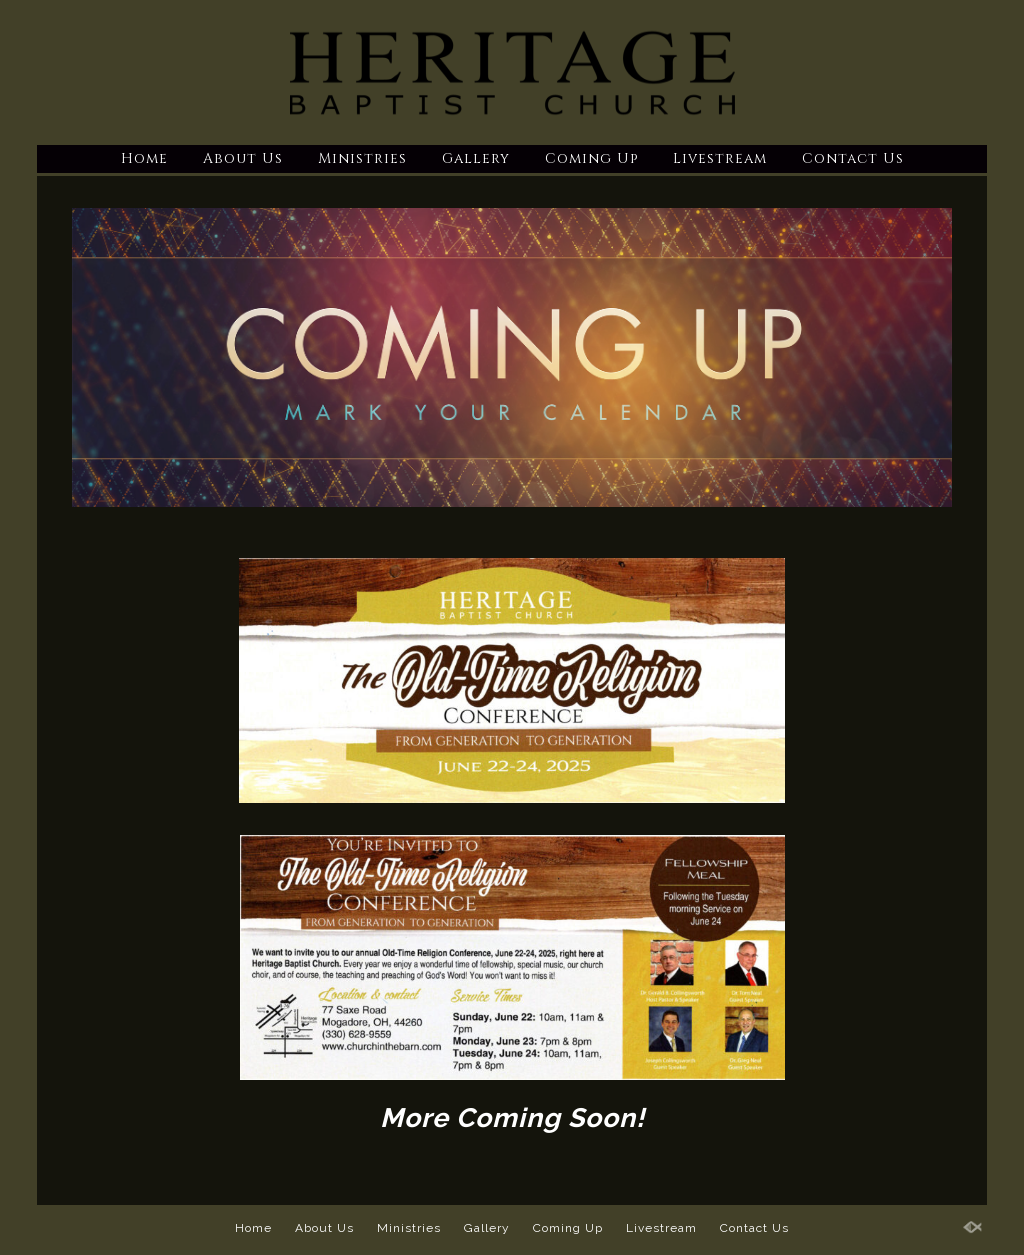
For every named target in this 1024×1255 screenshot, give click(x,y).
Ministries (362, 158)
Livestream (720, 158)
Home (144, 158)
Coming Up (591, 158)
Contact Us (853, 158)
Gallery (476, 158)
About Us (243, 158)
